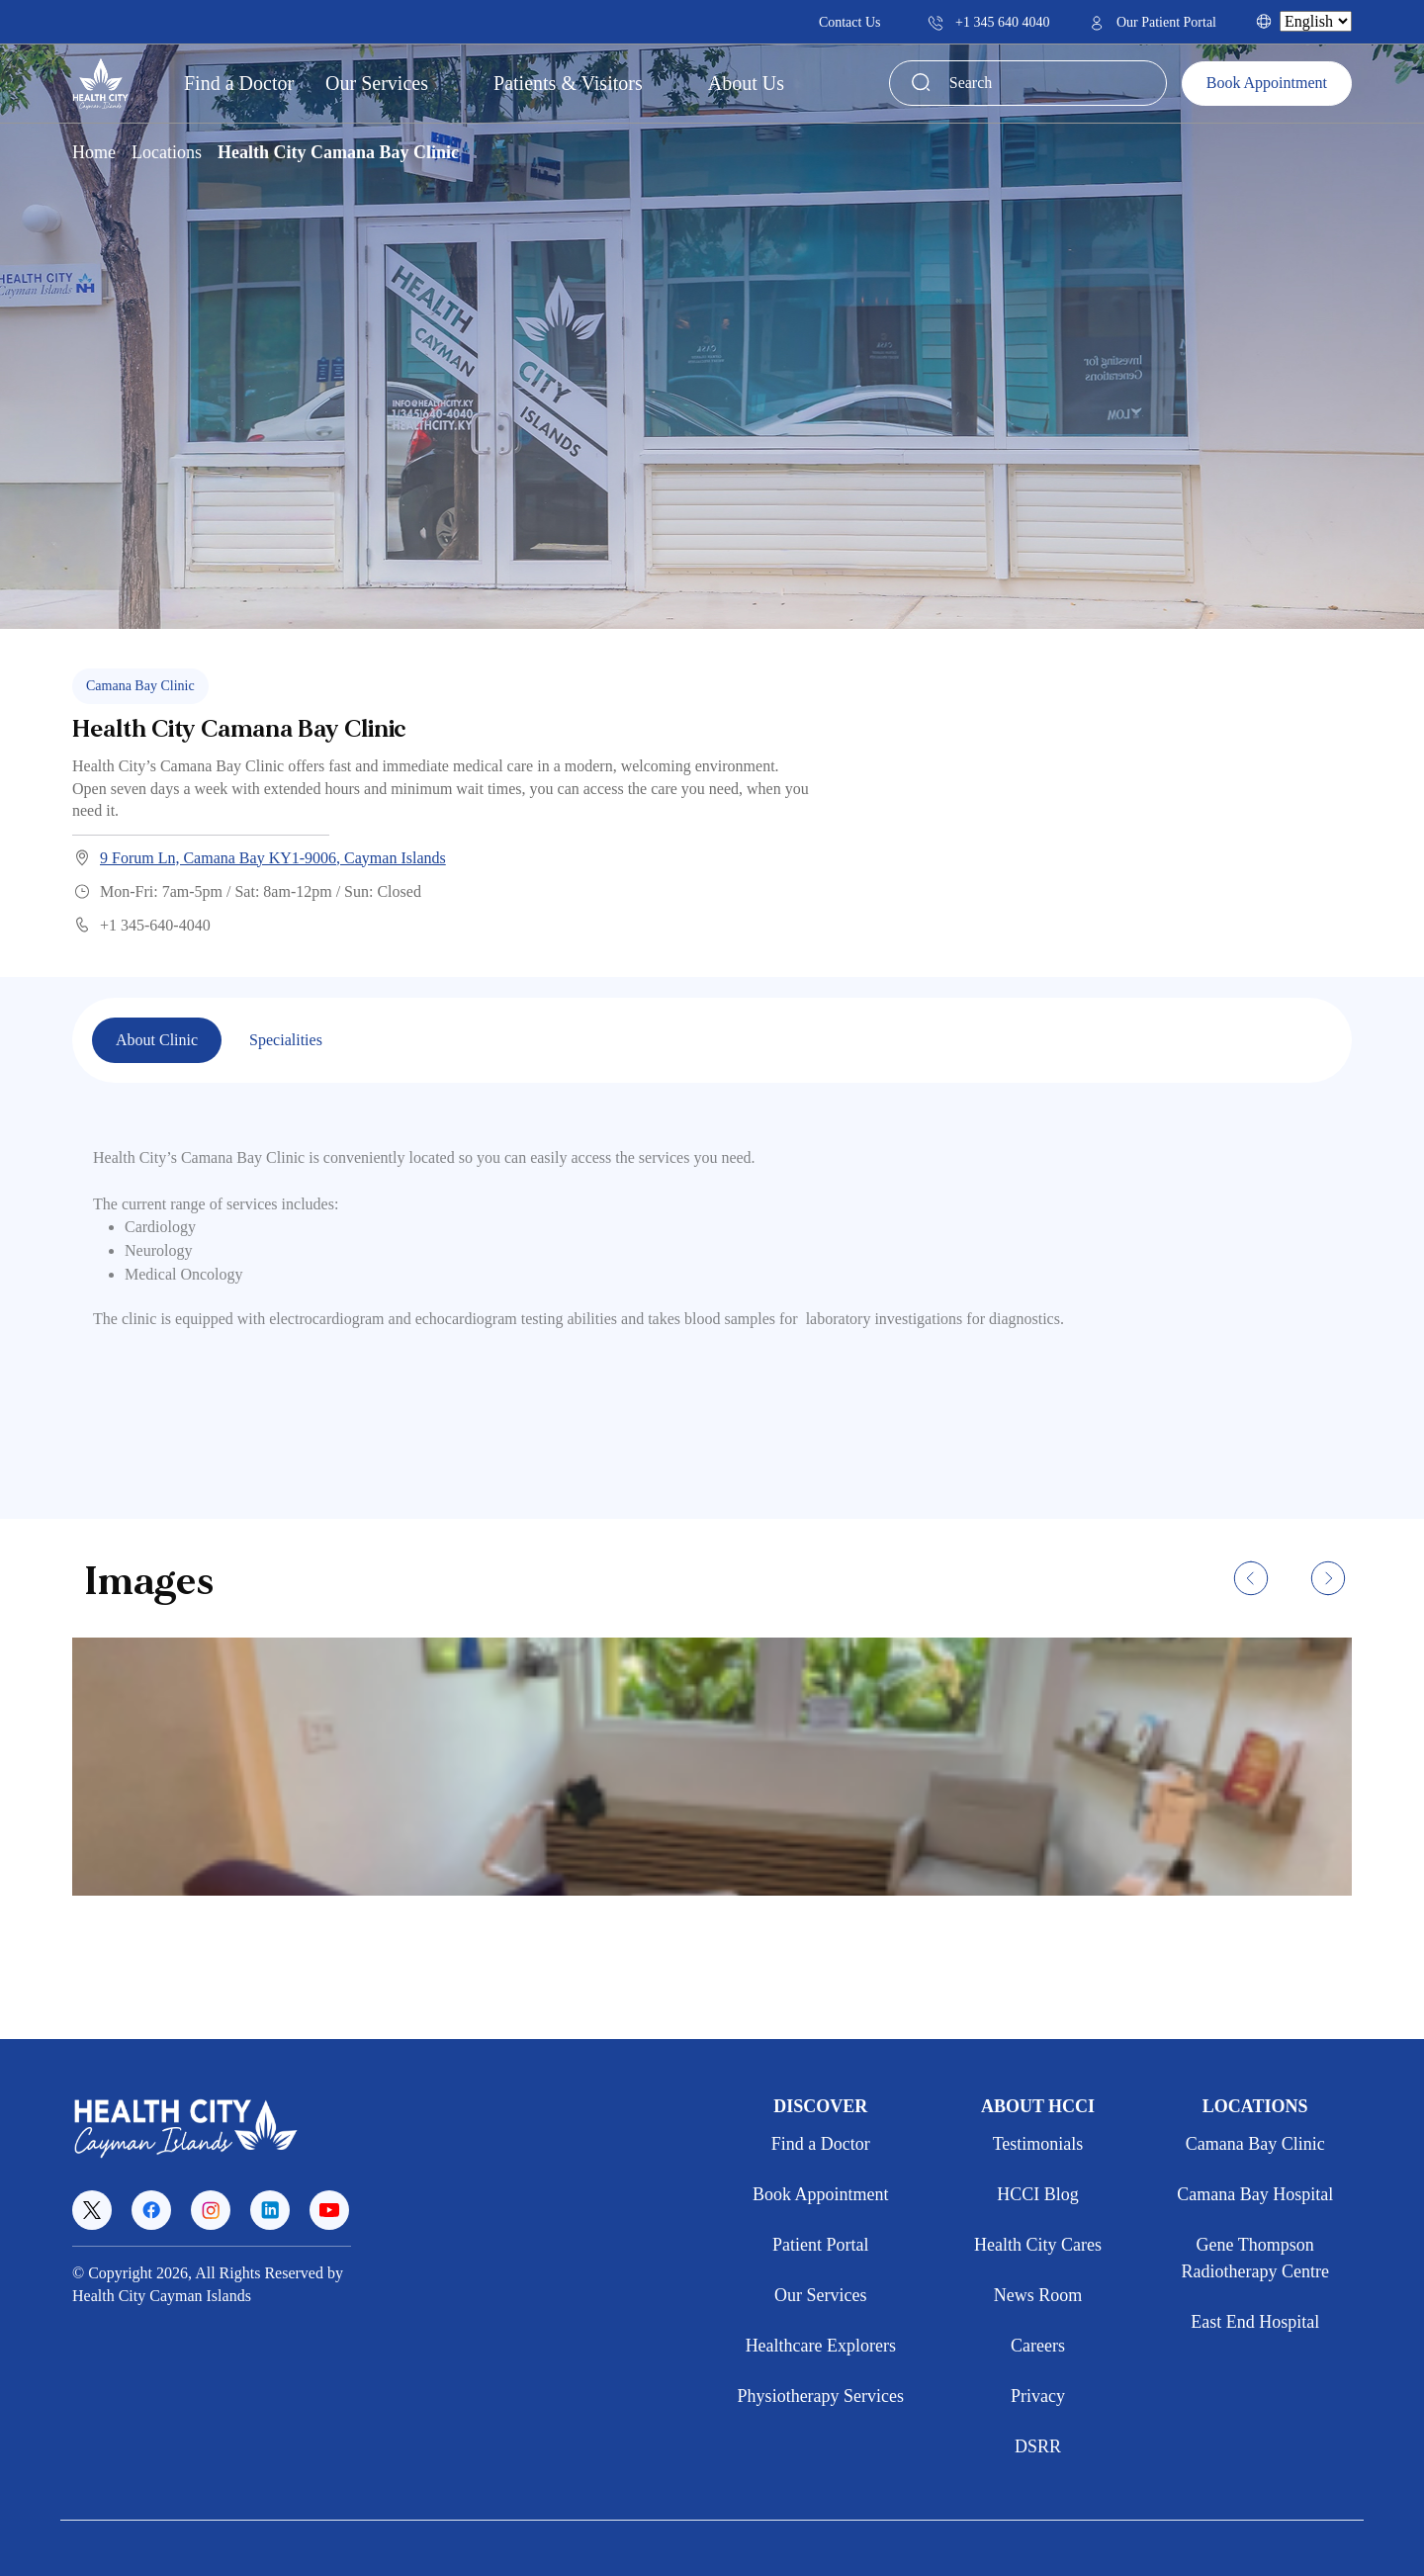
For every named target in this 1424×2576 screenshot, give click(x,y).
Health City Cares (1038, 2245)
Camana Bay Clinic (1255, 2144)
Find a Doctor (239, 83)
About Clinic (157, 1039)
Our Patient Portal (1152, 22)
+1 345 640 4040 (988, 22)
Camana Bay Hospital (1255, 2194)
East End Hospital (1255, 2322)
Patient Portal (820, 2245)
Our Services (379, 83)
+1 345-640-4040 (141, 925)
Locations (167, 152)
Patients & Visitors (570, 83)
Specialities (285, 1039)
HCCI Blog (1038, 2194)
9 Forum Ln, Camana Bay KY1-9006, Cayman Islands (259, 857)
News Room (1038, 2295)
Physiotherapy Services (821, 2396)
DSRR (1038, 2446)
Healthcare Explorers (821, 2345)
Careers (1038, 2345)
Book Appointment (1266, 82)
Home (94, 152)
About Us (748, 83)
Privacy (1038, 2396)
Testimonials (1038, 2144)
